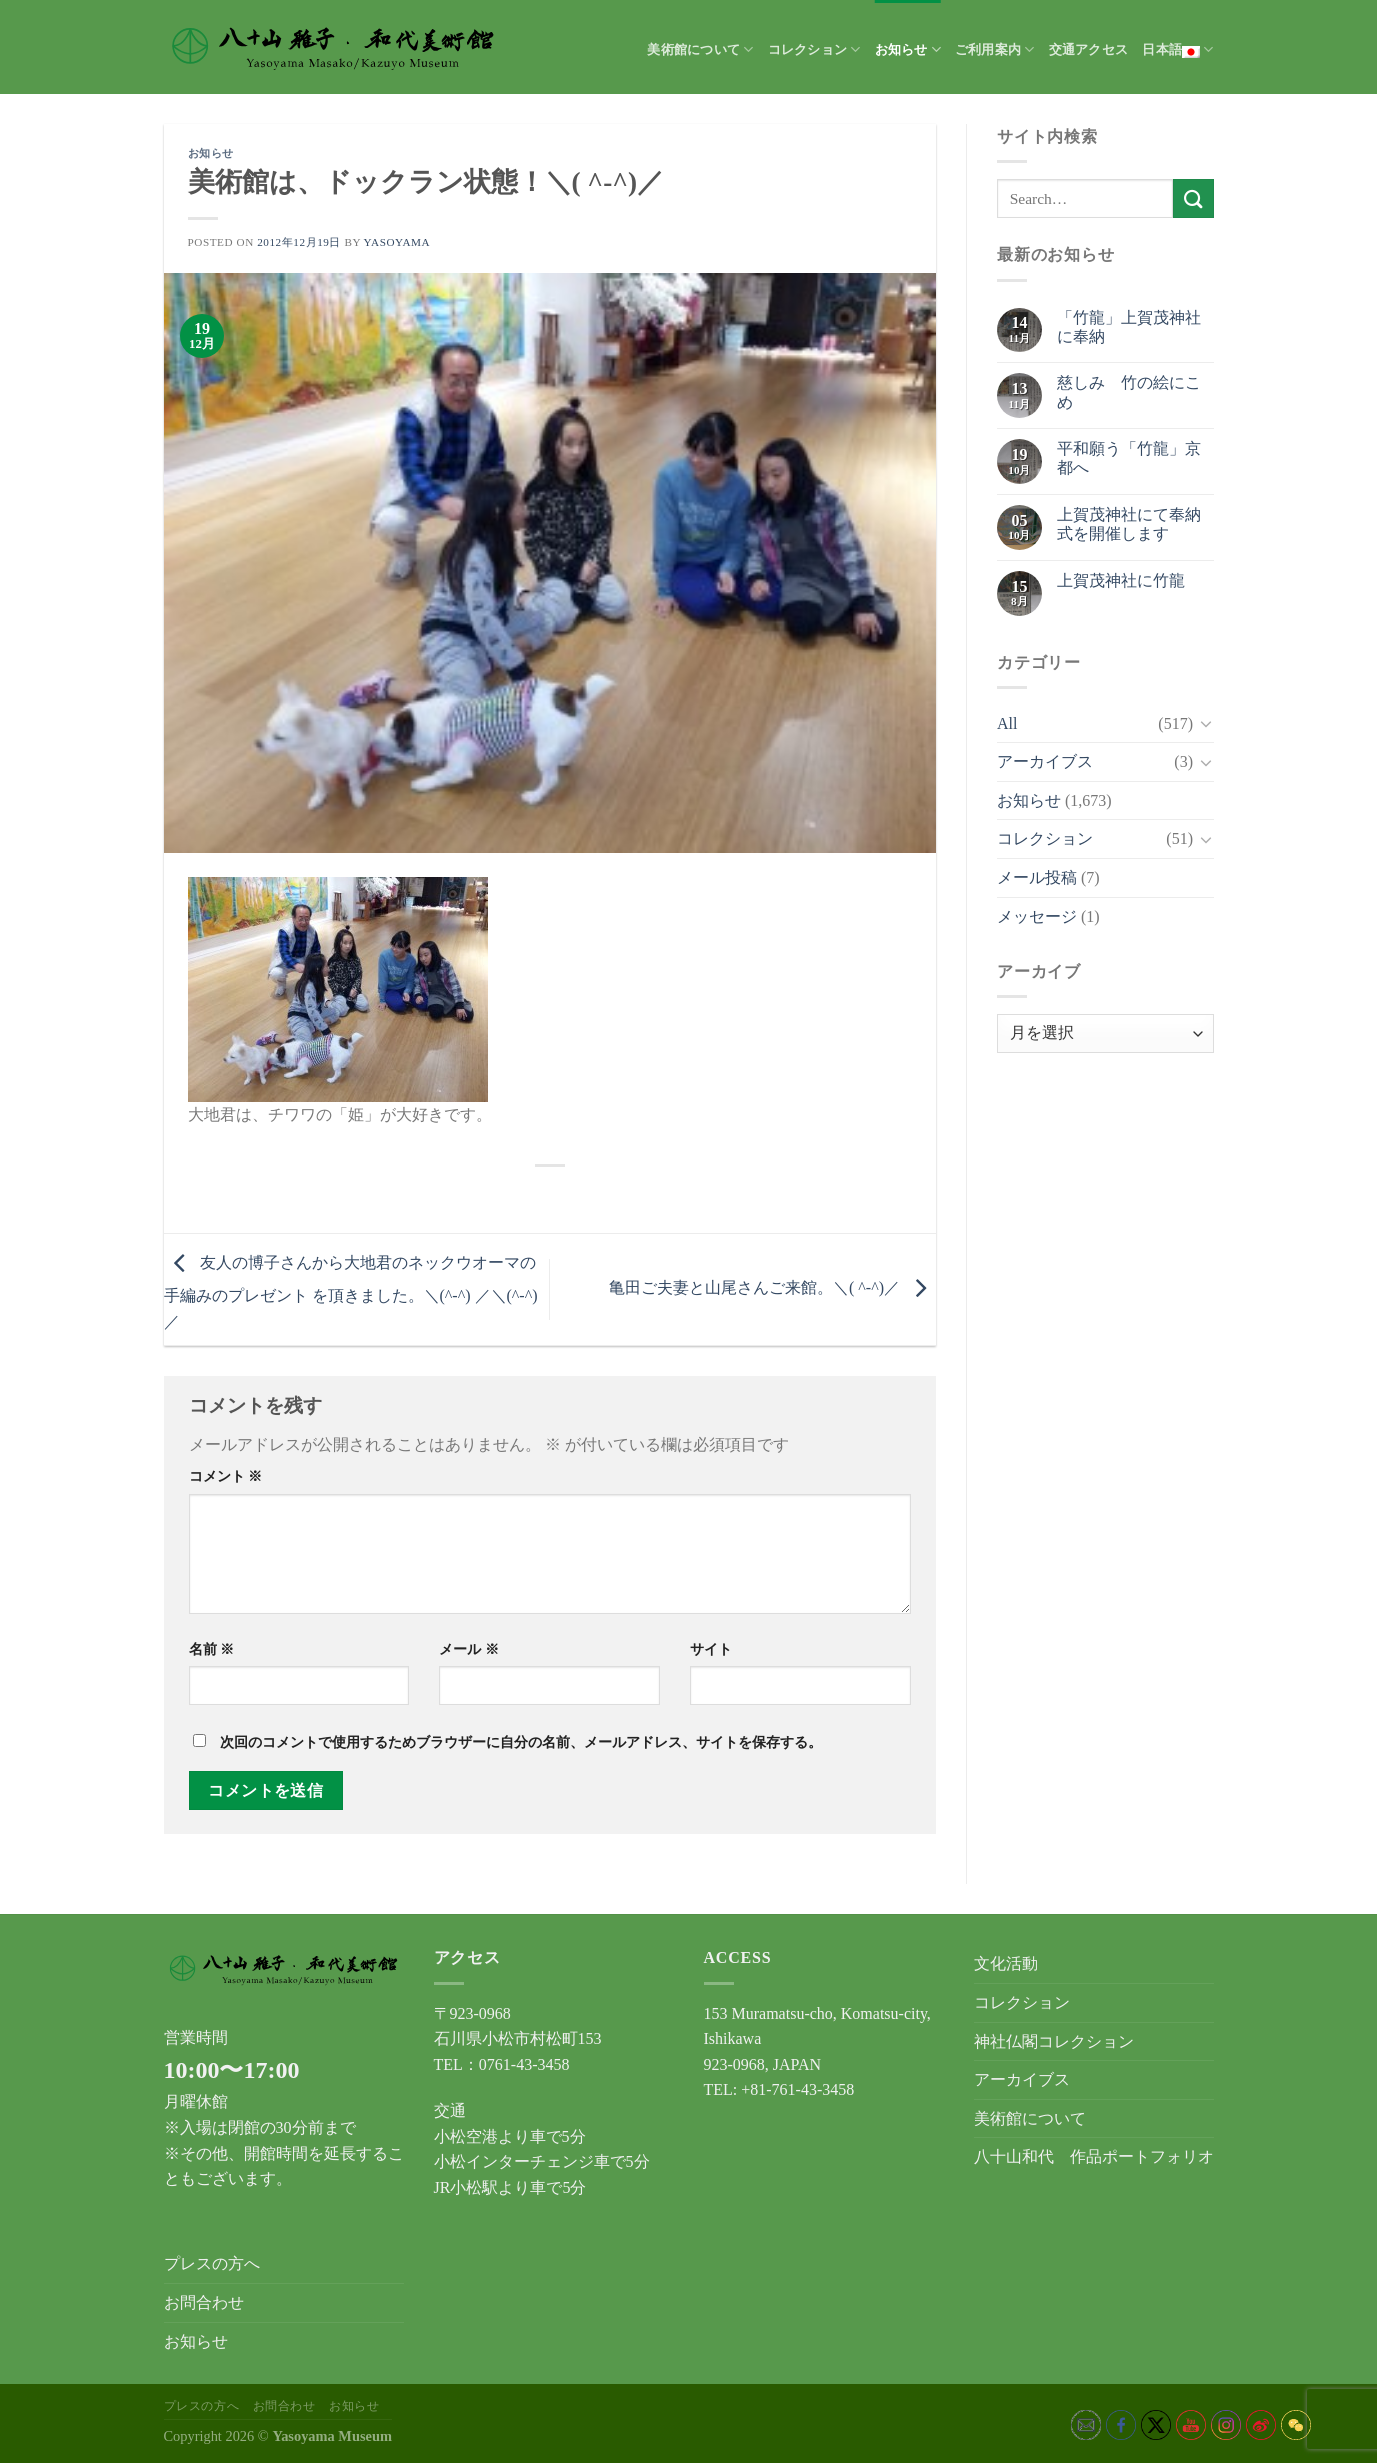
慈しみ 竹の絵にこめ (1129, 392)
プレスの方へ (212, 2263)
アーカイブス (1045, 761)
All (1007, 723)
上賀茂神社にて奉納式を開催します (1129, 524)
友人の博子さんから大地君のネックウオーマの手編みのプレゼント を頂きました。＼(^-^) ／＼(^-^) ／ (351, 1292)
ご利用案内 (995, 49)
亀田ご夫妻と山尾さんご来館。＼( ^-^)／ (772, 1287)
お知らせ (908, 49)
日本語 (1177, 50)
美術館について (700, 49)
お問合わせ (204, 2302)
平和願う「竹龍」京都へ (1129, 458)
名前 (212, 1649)
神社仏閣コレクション (1054, 2041)
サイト (711, 1649)
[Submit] (1193, 198)
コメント (226, 1476)
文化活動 (1006, 1963)
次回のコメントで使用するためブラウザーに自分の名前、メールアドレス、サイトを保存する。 (521, 1742)
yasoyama (397, 242)
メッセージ (1037, 916)
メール (469, 1649)
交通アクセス (1089, 50)
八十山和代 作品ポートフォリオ (1094, 2156)
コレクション (814, 49)
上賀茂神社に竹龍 (1121, 580)
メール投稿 (1037, 877)
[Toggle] (1206, 723)
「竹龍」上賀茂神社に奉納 (1129, 327)
